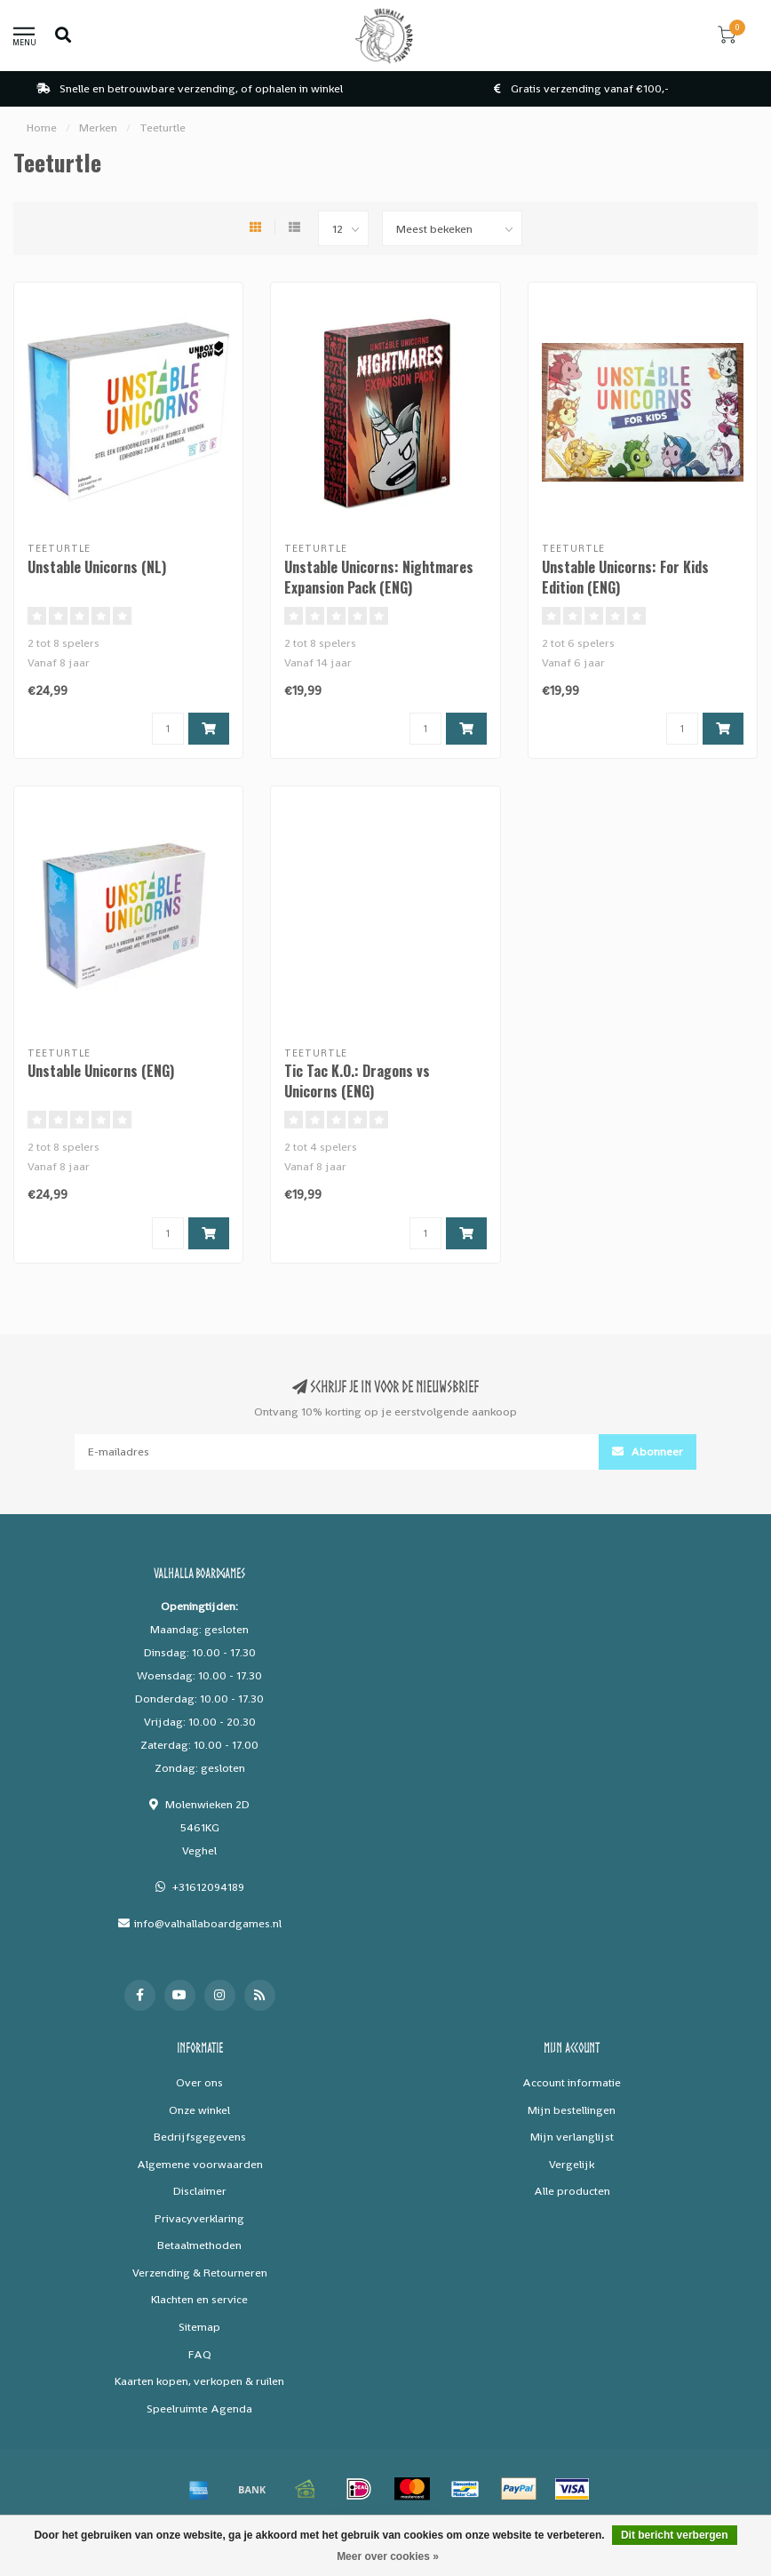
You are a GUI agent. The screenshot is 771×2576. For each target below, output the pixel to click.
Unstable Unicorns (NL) (97, 567)
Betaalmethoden (199, 2245)
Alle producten (572, 2190)
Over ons (199, 2082)
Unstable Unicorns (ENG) (101, 1070)
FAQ (199, 2354)
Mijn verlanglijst (572, 2136)
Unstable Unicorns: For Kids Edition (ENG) (625, 577)
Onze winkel (199, 2109)
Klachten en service (199, 2299)
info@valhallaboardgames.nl (208, 1923)
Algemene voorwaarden (200, 2164)
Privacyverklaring (199, 2218)
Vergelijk (571, 2164)
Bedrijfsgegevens (200, 2136)
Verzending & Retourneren (199, 2272)
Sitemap (199, 2326)
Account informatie (571, 2082)
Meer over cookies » (388, 2556)
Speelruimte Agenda (199, 2408)
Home (42, 127)
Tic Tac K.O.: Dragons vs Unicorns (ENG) (357, 1081)
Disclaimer (200, 2190)
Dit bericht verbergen (674, 2535)
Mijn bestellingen (572, 2109)
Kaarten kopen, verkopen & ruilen (199, 2381)
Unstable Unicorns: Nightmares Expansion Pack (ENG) (378, 577)
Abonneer (647, 1451)
